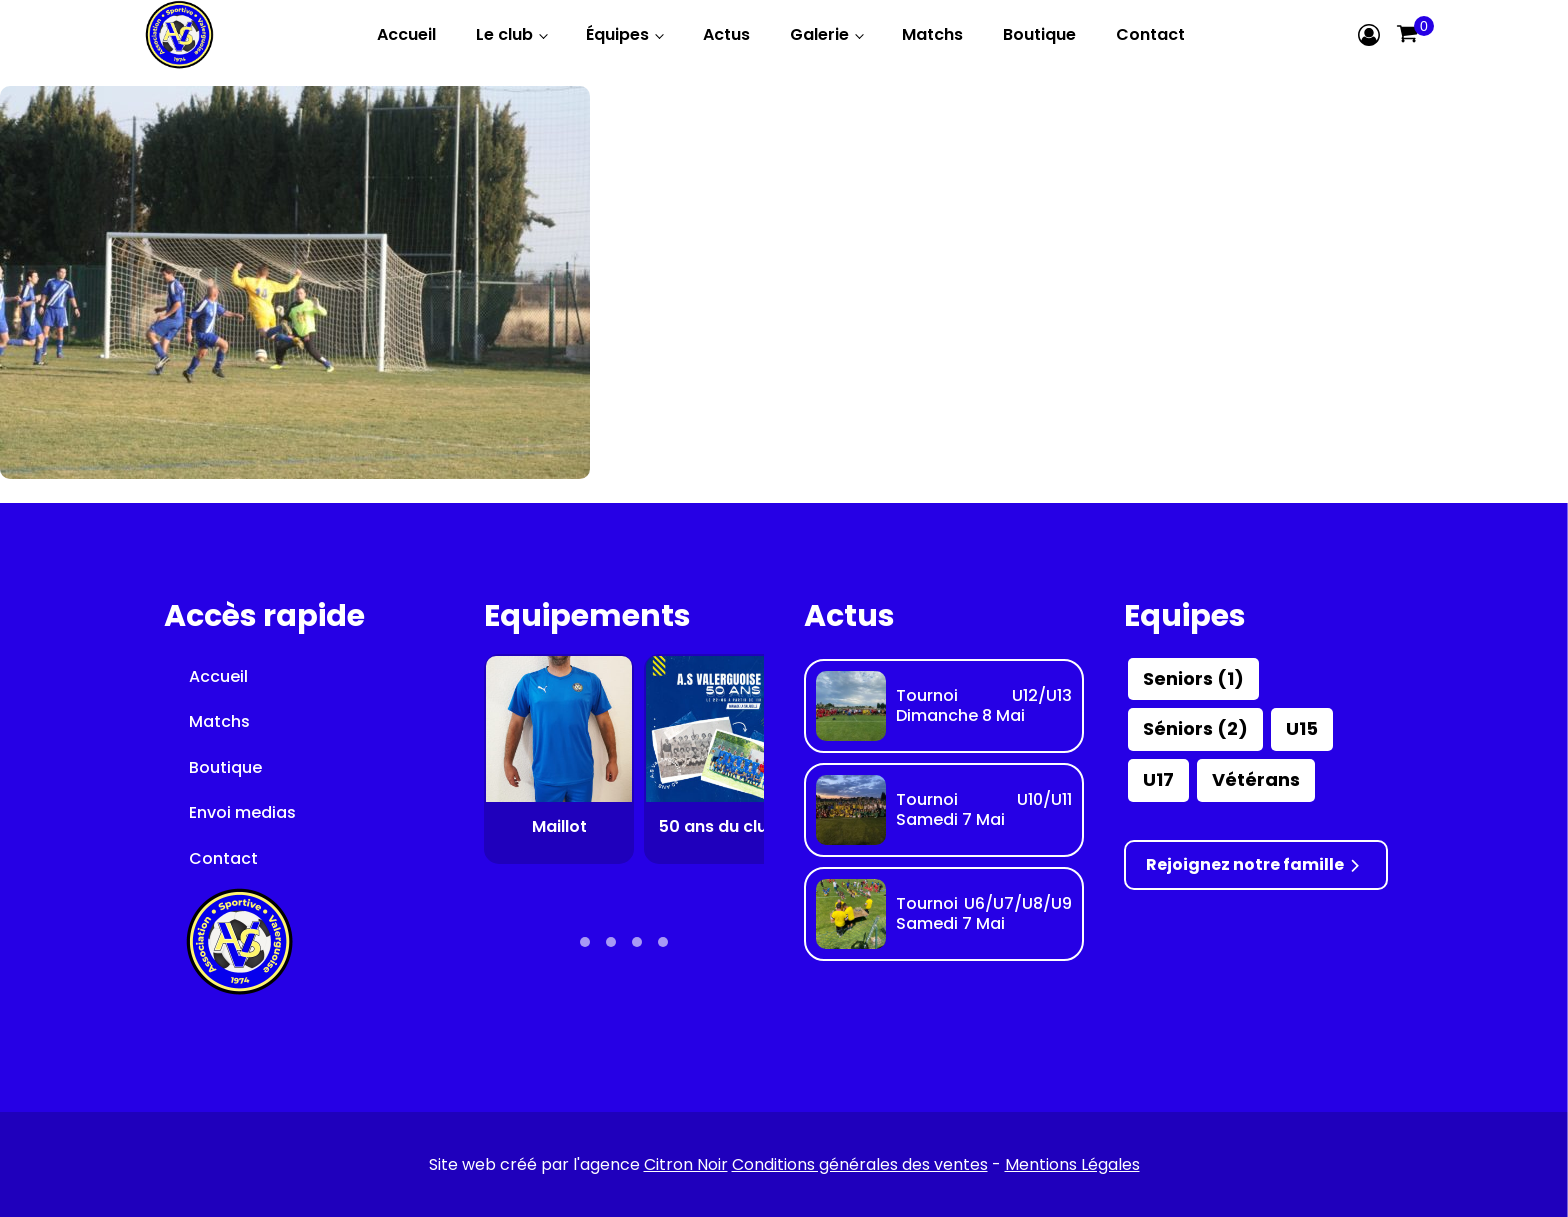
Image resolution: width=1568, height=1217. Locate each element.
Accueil (406, 34)
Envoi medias (242, 812)
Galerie (819, 34)
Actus (726, 34)
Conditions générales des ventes (860, 1164)
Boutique (1039, 34)
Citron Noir (686, 1164)
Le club (504, 34)
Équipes (617, 34)
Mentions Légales (1072, 1164)
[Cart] (1407, 35)
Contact (1150, 34)
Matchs (932, 34)
